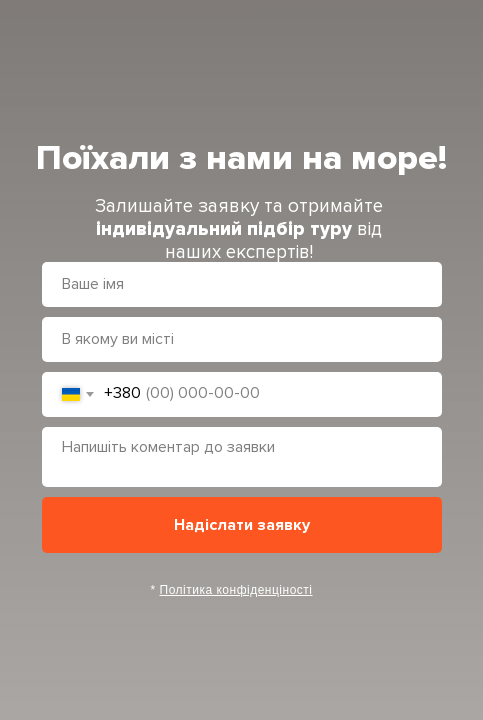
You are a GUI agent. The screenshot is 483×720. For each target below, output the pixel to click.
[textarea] (242, 457)
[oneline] (242, 339)
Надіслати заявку (242, 525)
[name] (242, 284)
